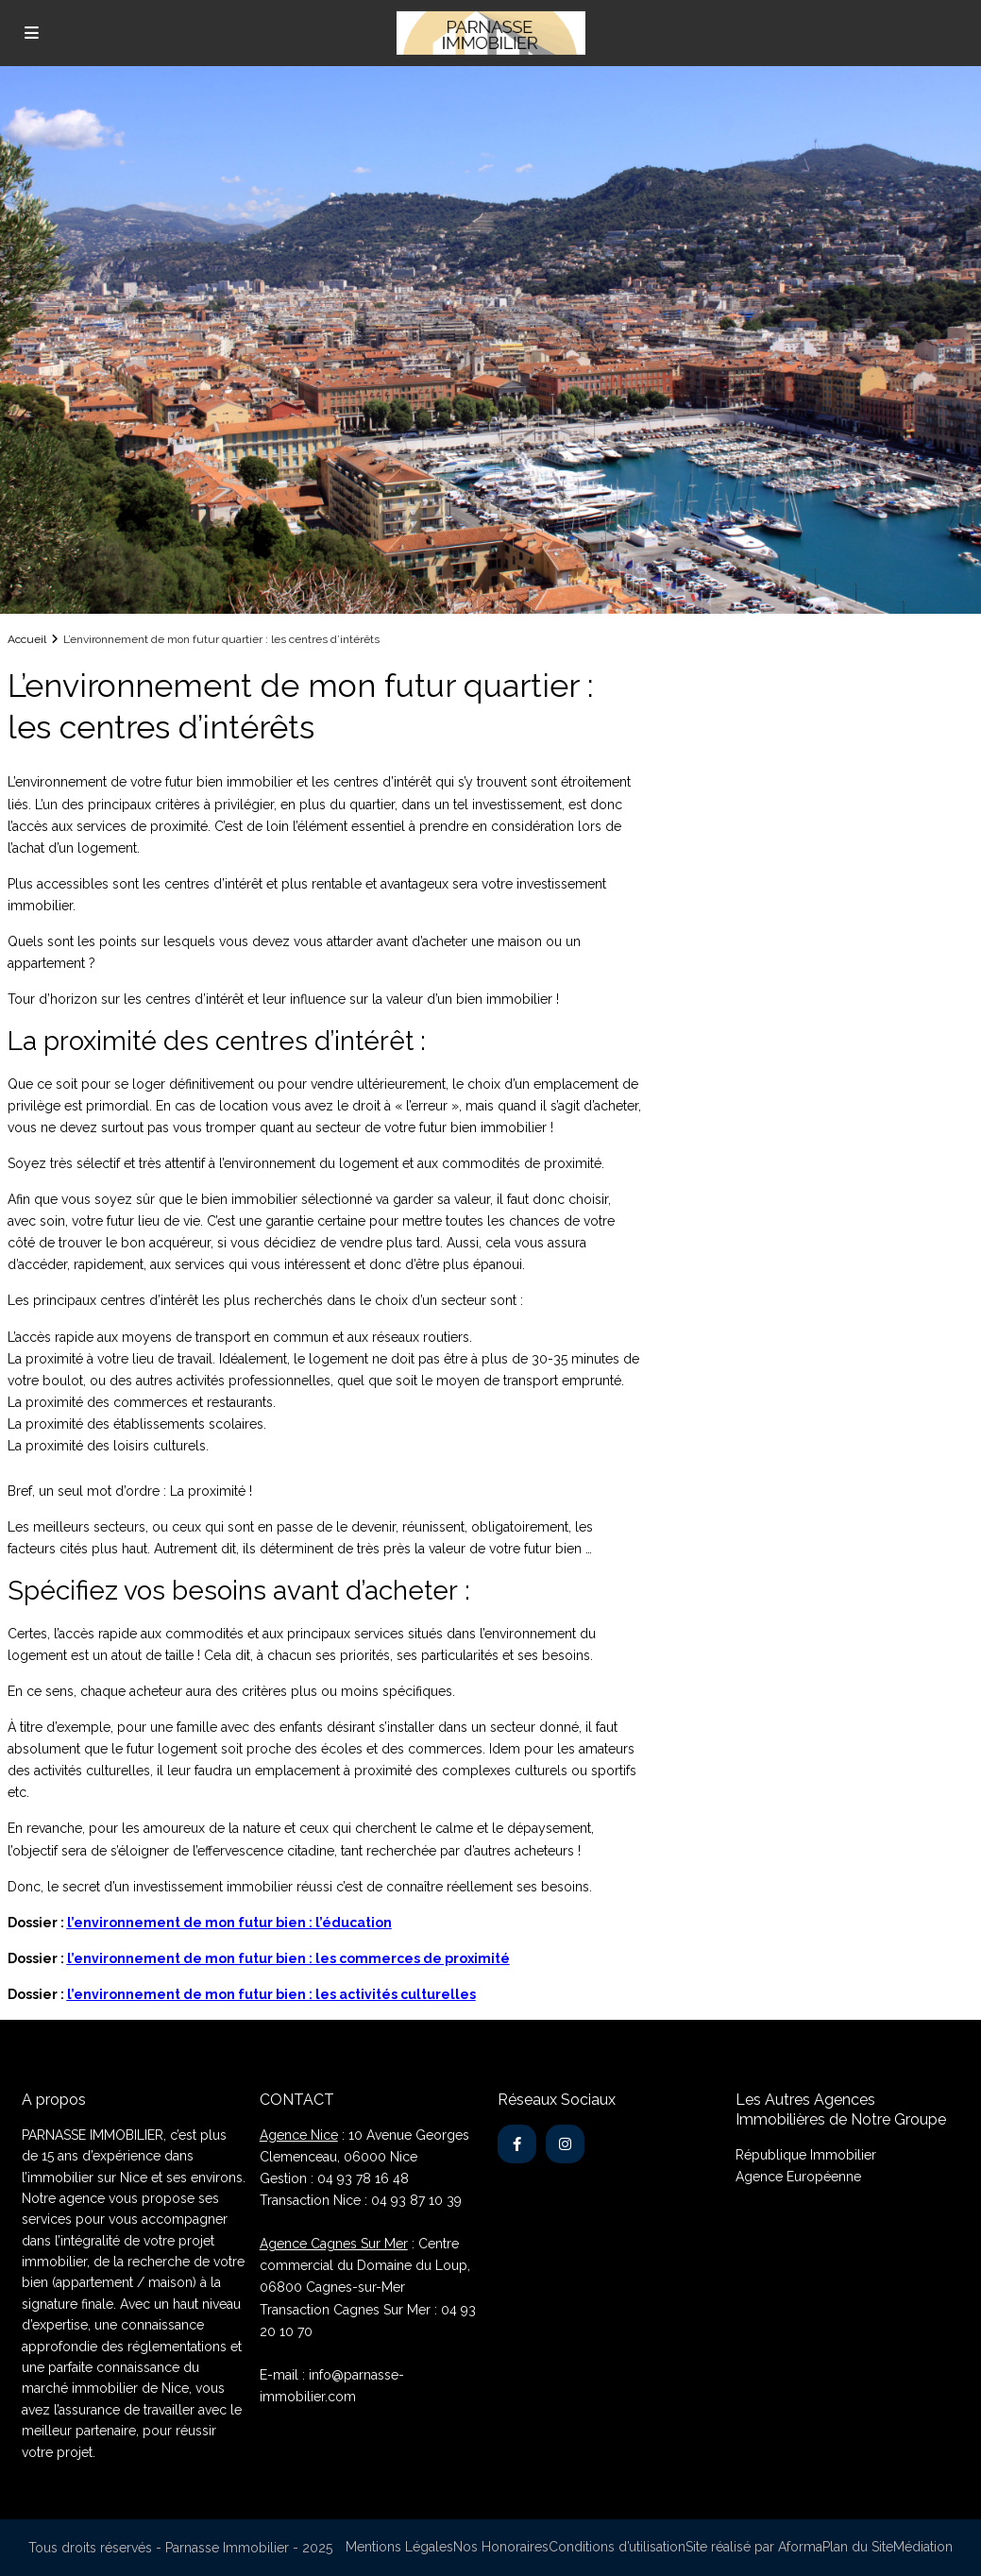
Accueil (27, 639)
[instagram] (565, 2144)
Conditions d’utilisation (617, 2546)
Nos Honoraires (501, 2546)
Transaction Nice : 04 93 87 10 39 (361, 2200)
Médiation (923, 2546)
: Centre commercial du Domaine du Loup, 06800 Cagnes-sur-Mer (365, 2265)
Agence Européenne (798, 2176)
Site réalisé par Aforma (753, 2546)
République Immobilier (806, 2154)
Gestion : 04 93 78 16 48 (334, 2178)
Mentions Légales (399, 2546)
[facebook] (517, 2144)
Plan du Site (857, 2546)
